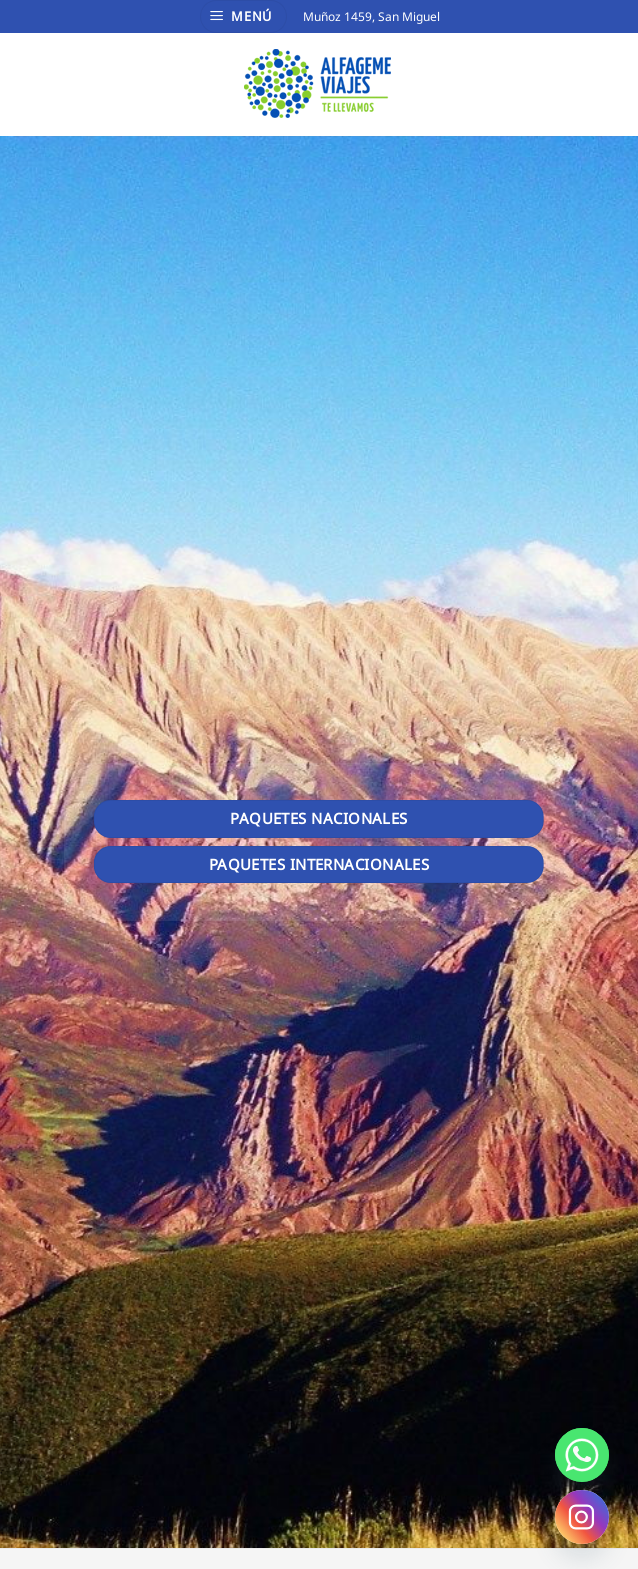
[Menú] (244, 16)
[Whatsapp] (582, 1455)
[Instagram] (582, 1517)
